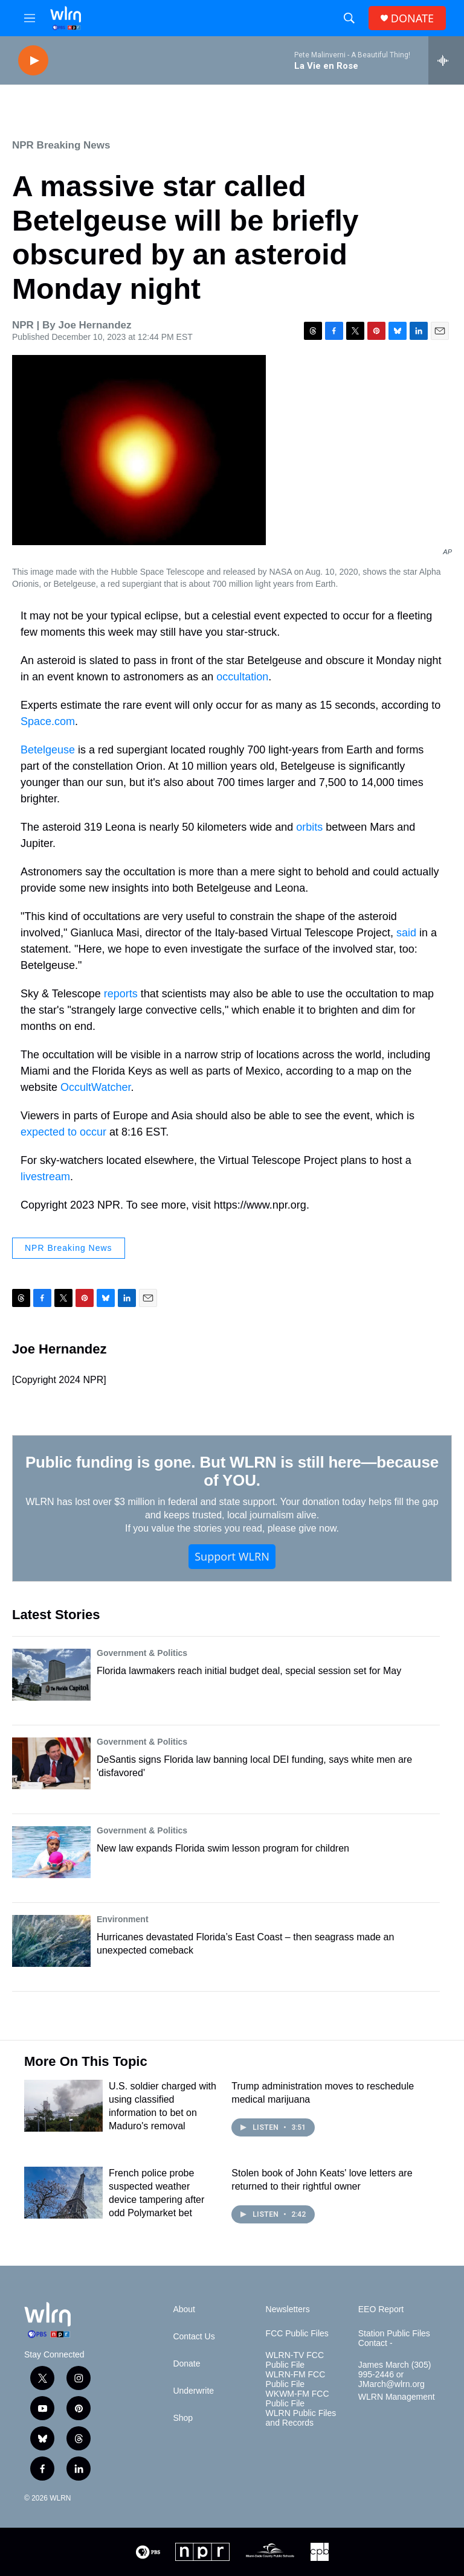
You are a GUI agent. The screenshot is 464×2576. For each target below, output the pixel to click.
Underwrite (193, 2390)
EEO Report (381, 2309)
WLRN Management (396, 2397)
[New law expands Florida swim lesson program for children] (51, 1852)
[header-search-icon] (349, 18)
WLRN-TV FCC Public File (295, 2360)
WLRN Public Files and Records (301, 2418)
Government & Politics (142, 1653)
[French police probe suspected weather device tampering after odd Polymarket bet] (63, 2193)
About (184, 2309)
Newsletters (288, 2309)
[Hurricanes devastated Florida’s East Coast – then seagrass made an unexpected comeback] (51, 1941)
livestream (45, 1177)
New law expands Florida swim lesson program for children (223, 1848)
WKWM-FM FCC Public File (297, 2398)
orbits (309, 827)
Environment (123, 1919)
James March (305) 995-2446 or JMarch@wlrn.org (394, 2374)
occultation (242, 677)
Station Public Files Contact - (394, 2338)
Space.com (48, 721)
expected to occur (63, 1132)
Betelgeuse (48, 750)
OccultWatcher (95, 1087)
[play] (33, 61)
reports (121, 994)
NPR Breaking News (61, 145)
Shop (183, 2418)
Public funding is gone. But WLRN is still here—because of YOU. (232, 1471)
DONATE (412, 18)
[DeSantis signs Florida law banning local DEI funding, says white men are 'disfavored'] (51, 1763)
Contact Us (193, 2336)
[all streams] (446, 60)
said (406, 933)
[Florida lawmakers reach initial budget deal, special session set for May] (51, 1675)
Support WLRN (232, 1556)
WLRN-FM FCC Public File (296, 2379)
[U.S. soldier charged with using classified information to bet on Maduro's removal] (63, 2106)
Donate (186, 2363)
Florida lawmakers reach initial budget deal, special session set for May (249, 1671)
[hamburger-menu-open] (29, 18)
